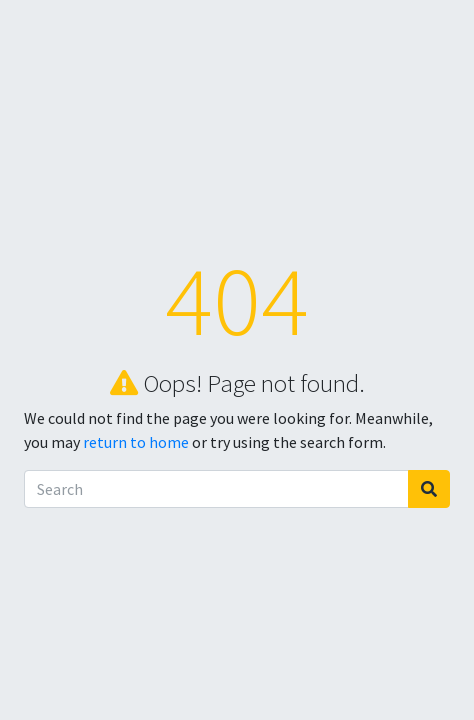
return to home (136, 442)
